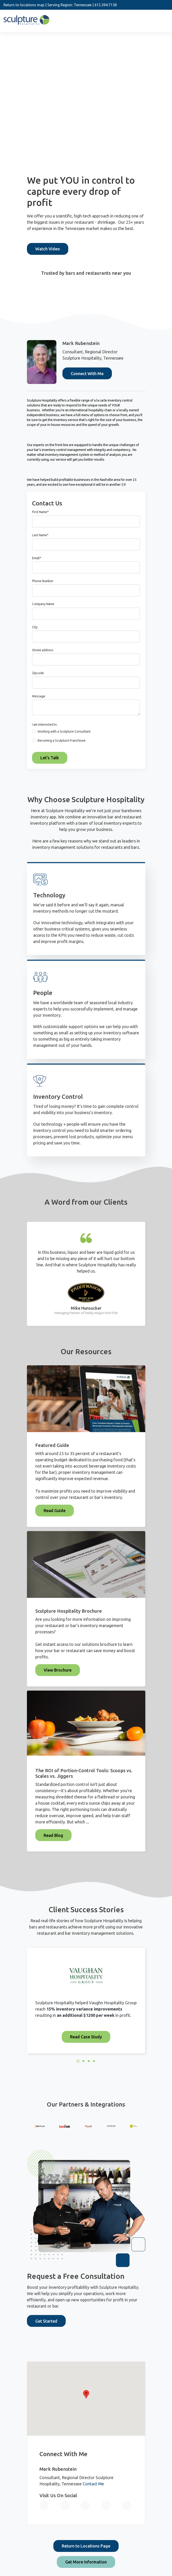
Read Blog (53, 1835)
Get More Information (86, 2562)
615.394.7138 (105, 5)
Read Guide (54, 1510)
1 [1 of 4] (78, 2061)
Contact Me (93, 2483)
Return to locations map (23, 5)
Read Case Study (86, 2036)
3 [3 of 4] (89, 2061)
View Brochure (57, 1670)
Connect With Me (87, 373)
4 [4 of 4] (94, 2061)
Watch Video (47, 248)
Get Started (46, 2325)
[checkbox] (86, 737)
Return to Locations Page (86, 2546)
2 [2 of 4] (83, 2061)
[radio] (86, 732)
